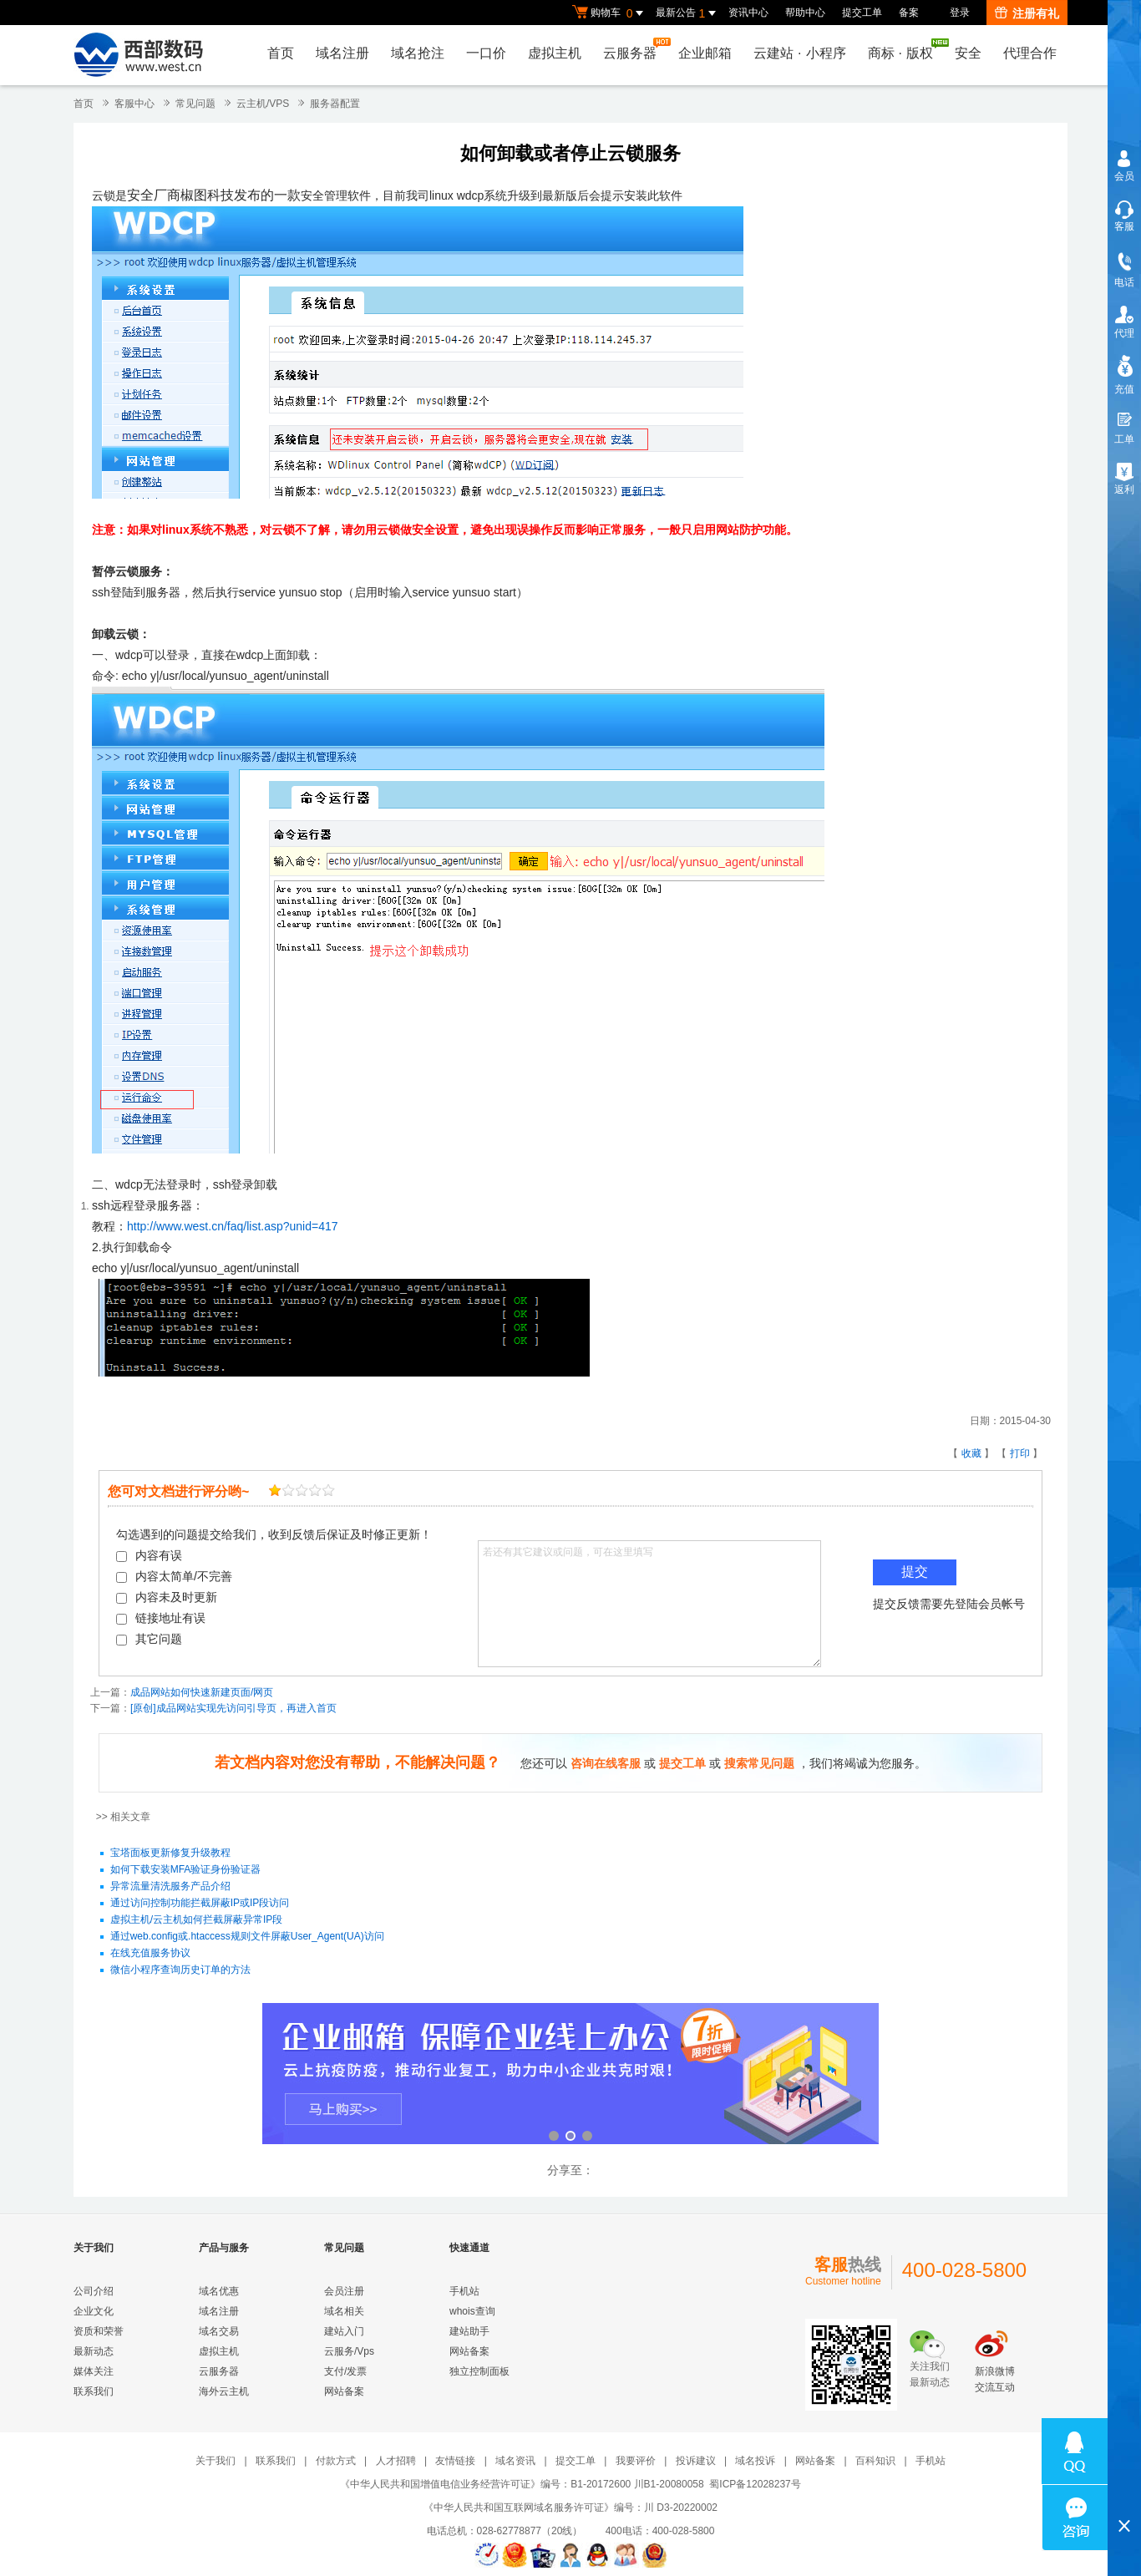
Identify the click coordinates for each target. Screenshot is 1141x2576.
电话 (1124, 282)
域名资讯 (515, 2461)
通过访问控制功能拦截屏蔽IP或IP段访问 (200, 1903)
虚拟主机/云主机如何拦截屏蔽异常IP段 (196, 1920)
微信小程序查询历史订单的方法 (180, 1970)
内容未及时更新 (166, 1597)
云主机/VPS (262, 103)
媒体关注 (94, 2371)
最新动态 (94, 2351)
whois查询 (472, 2311)
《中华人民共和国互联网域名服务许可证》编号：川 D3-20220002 (570, 2507)
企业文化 (94, 2311)
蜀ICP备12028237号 (754, 2484)
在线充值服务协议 (150, 1954)
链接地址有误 (160, 1618)
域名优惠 (219, 2291)
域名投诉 (755, 2461)
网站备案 (344, 2391)
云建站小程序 (799, 53)
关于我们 (215, 2461)
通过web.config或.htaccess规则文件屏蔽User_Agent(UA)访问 (247, 1937)
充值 (1124, 389)
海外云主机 (224, 2391)
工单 (1124, 439)
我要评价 (636, 2461)
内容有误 (149, 1555)
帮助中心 (805, 12)
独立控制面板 (479, 2371)
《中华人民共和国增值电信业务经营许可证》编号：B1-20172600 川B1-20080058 (521, 2484)
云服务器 (634, 49)
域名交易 (219, 2331)
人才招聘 (396, 2461)
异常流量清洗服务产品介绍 (170, 1887)
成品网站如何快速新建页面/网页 (201, 1692)
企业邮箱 (705, 53)
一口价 (486, 53)
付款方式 (336, 2461)
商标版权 (904, 49)
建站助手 (469, 2331)
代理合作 (1030, 53)
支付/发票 (345, 2371)
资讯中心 (748, 12)
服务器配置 (335, 103)
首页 (280, 53)
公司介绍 (94, 2291)
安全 (968, 53)
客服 (1124, 226)
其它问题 (149, 1638)
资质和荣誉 (99, 2331)
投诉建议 (696, 2461)
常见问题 (195, 103)
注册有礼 (1027, 13)
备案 (909, 12)
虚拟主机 (554, 53)
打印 (1020, 1453)
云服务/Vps (349, 2351)
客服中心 (134, 103)
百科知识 (875, 2461)
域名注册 (342, 53)
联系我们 (94, 2391)
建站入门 (344, 2331)
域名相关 (344, 2311)
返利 (1124, 489)
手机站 (464, 2291)
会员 (1124, 176)
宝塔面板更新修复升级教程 (170, 1853)
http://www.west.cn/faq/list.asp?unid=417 (232, 1226)
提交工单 (862, 12)
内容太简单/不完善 (174, 1576)
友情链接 (455, 2461)
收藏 (971, 1453)
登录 (960, 12)
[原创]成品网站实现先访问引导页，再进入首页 (233, 1708)
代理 (1124, 333)
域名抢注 (417, 53)
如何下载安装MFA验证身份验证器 (185, 1870)
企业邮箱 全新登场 (570, 2075)
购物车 (609, 13)
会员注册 (344, 2291)
